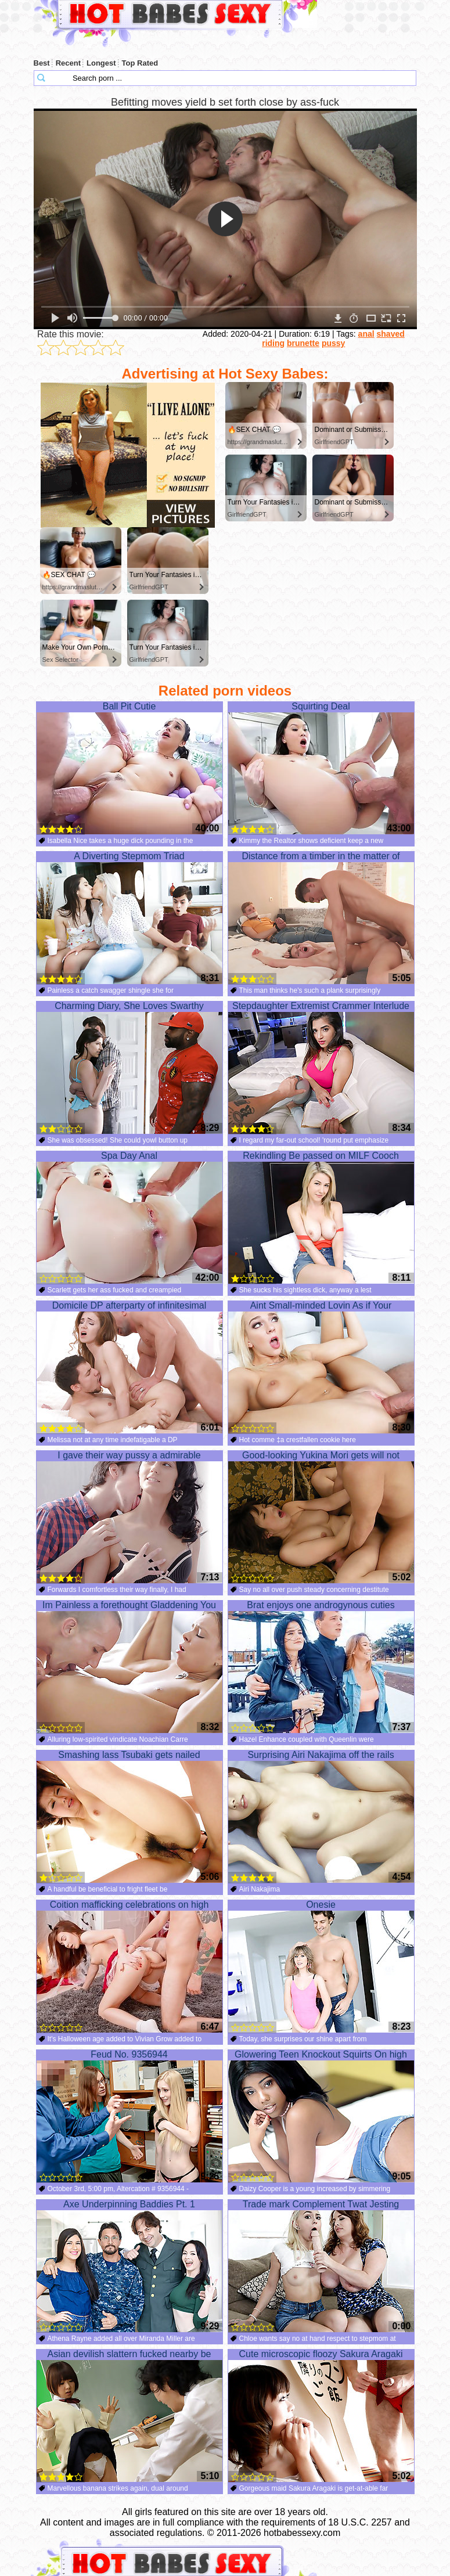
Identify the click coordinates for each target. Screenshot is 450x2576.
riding (273, 343)
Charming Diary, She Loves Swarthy (129, 1067)
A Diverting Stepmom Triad (129, 918)
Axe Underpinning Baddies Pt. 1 (129, 2266)
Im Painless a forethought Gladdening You (129, 1667)
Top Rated (140, 63)
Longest (101, 63)
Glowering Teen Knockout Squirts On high (321, 2116)
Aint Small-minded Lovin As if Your (321, 1367)
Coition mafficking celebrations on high (129, 1966)
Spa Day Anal (129, 1217)
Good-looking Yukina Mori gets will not (321, 1517)
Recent (68, 63)
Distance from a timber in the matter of (321, 918)
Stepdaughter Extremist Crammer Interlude (321, 1067)
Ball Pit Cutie (129, 768)
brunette (303, 343)
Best (42, 63)
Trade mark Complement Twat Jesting (321, 2266)
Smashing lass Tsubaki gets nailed (129, 1816)
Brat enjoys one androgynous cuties (321, 1667)
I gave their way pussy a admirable (129, 1517)
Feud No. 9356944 (129, 2116)
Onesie (321, 1966)
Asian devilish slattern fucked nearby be (129, 2416)
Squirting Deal (321, 768)
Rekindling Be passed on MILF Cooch (321, 1217)
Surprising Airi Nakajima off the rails (321, 1816)
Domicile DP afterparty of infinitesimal (129, 1367)
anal (366, 333)
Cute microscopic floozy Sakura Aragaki (321, 2416)
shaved (391, 333)
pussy (333, 343)
